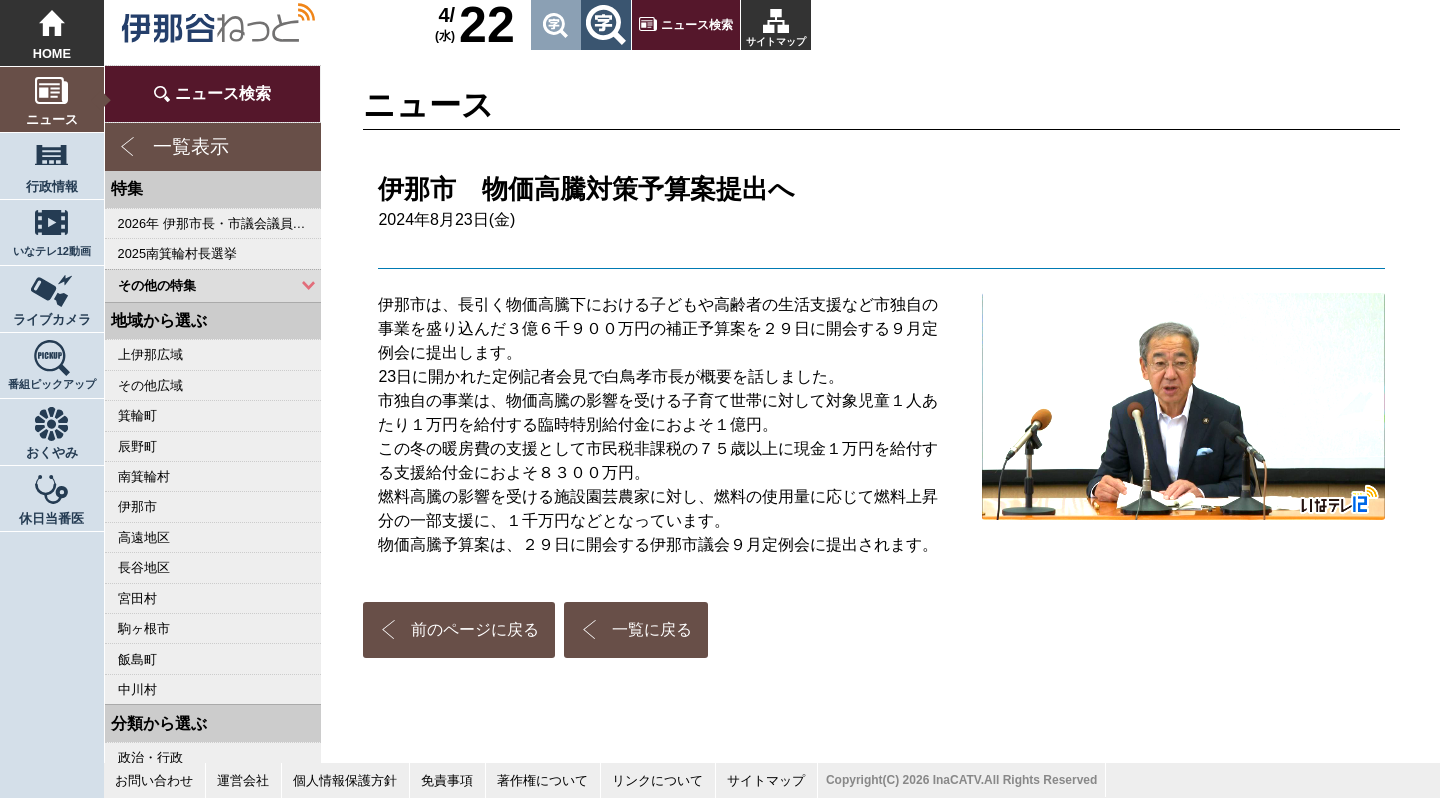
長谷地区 (144, 567)
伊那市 (137, 506)
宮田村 (137, 598)
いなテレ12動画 (52, 251)
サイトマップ (776, 41)
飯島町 (137, 659)
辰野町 (137, 446)
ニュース (52, 119)
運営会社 (243, 780)
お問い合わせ (154, 780)
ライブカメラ (52, 319)
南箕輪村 (144, 476)
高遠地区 (144, 537)
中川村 (137, 689)
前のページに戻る (475, 629)
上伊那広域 (150, 354)
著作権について (542, 780)
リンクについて (657, 780)
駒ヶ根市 (144, 628)
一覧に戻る (652, 629)
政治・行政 (150, 757)
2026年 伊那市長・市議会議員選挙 (218, 223)
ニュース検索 (697, 25)
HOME (52, 53)
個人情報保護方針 (345, 780)
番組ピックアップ (52, 384)
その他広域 (150, 385)
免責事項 (447, 780)
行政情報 (52, 186)
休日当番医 (51, 518)
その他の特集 (157, 285)
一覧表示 (191, 146)
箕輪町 (137, 415)
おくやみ (52, 452)
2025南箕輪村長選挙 (177, 253)
